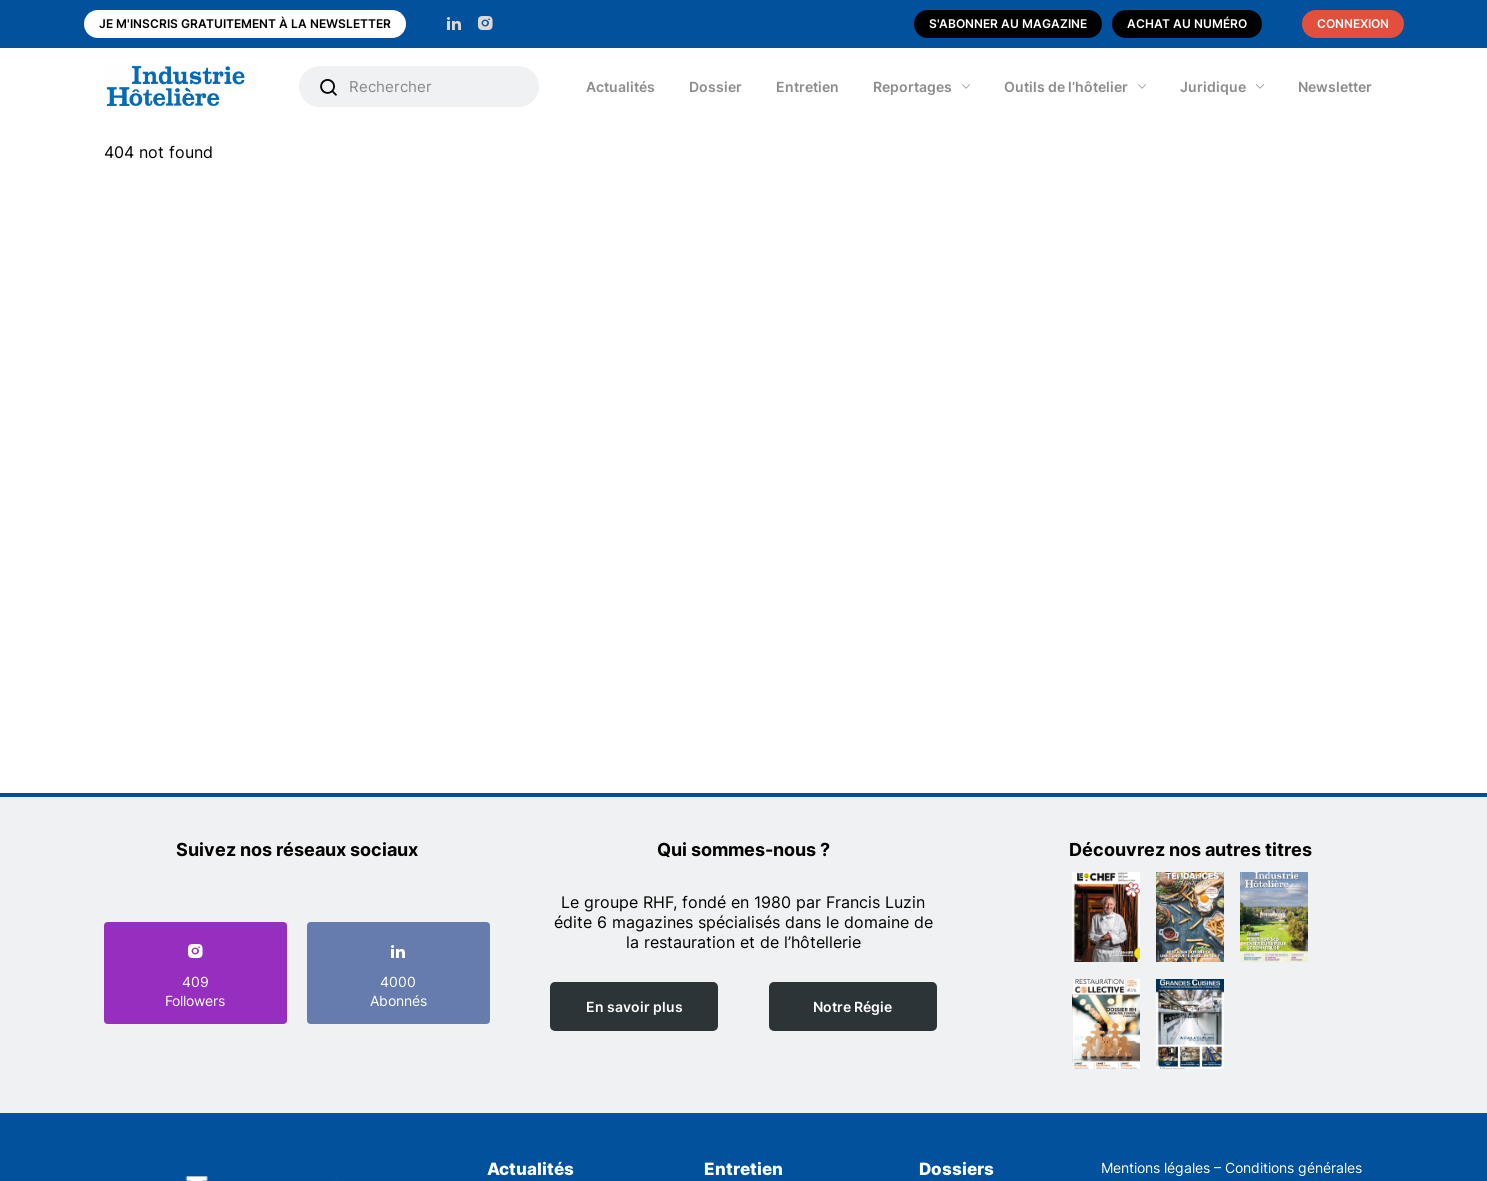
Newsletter (1335, 86)
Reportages (912, 86)
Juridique (1213, 86)
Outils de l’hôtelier (1066, 86)
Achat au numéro (1187, 23)
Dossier (715, 86)
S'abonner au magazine (1008, 23)
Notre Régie (852, 1006)
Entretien (807, 86)
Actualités (620, 86)
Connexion (1353, 23)
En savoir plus (634, 1006)
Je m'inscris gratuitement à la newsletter (245, 23)
